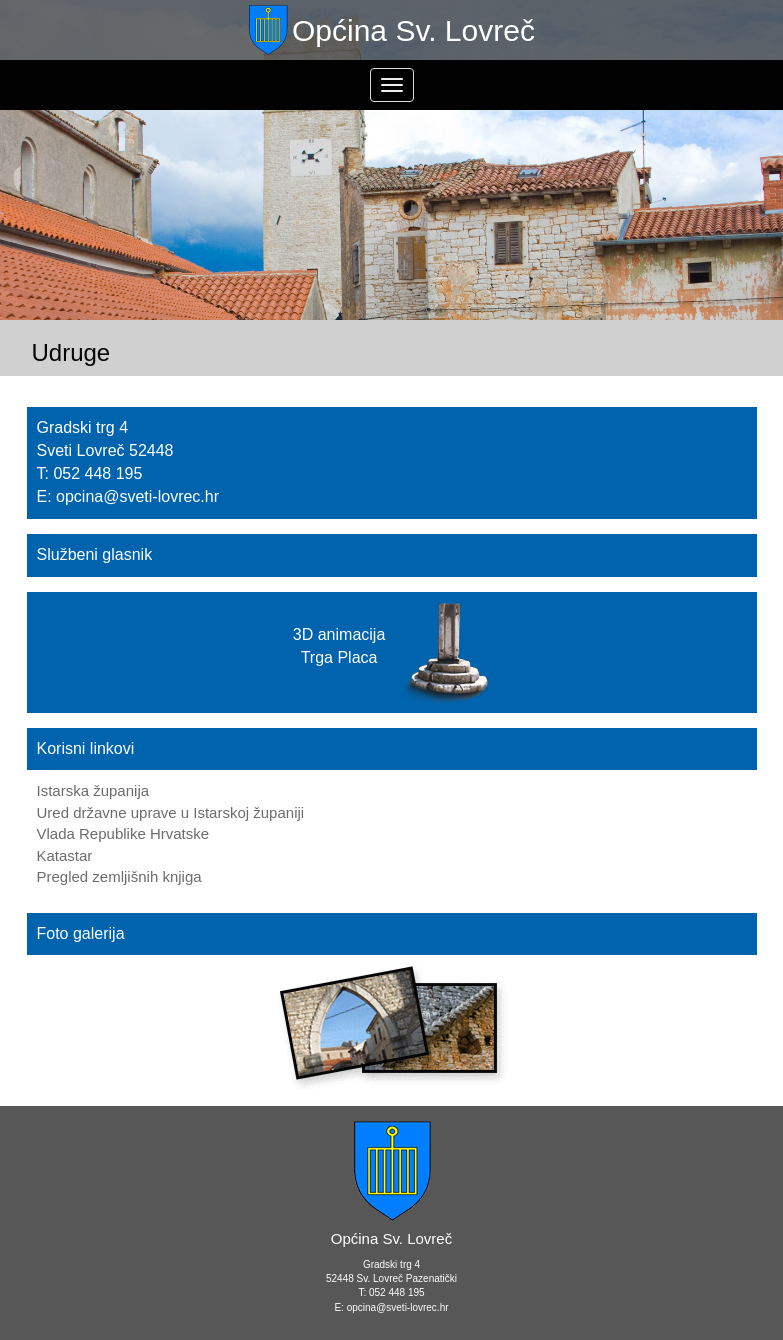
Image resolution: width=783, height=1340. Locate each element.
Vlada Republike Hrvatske (123, 833)
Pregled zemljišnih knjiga (119, 876)
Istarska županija (93, 790)
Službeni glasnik (95, 554)
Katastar (65, 855)
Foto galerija (81, 933)
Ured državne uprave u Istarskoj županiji (171, 812)
